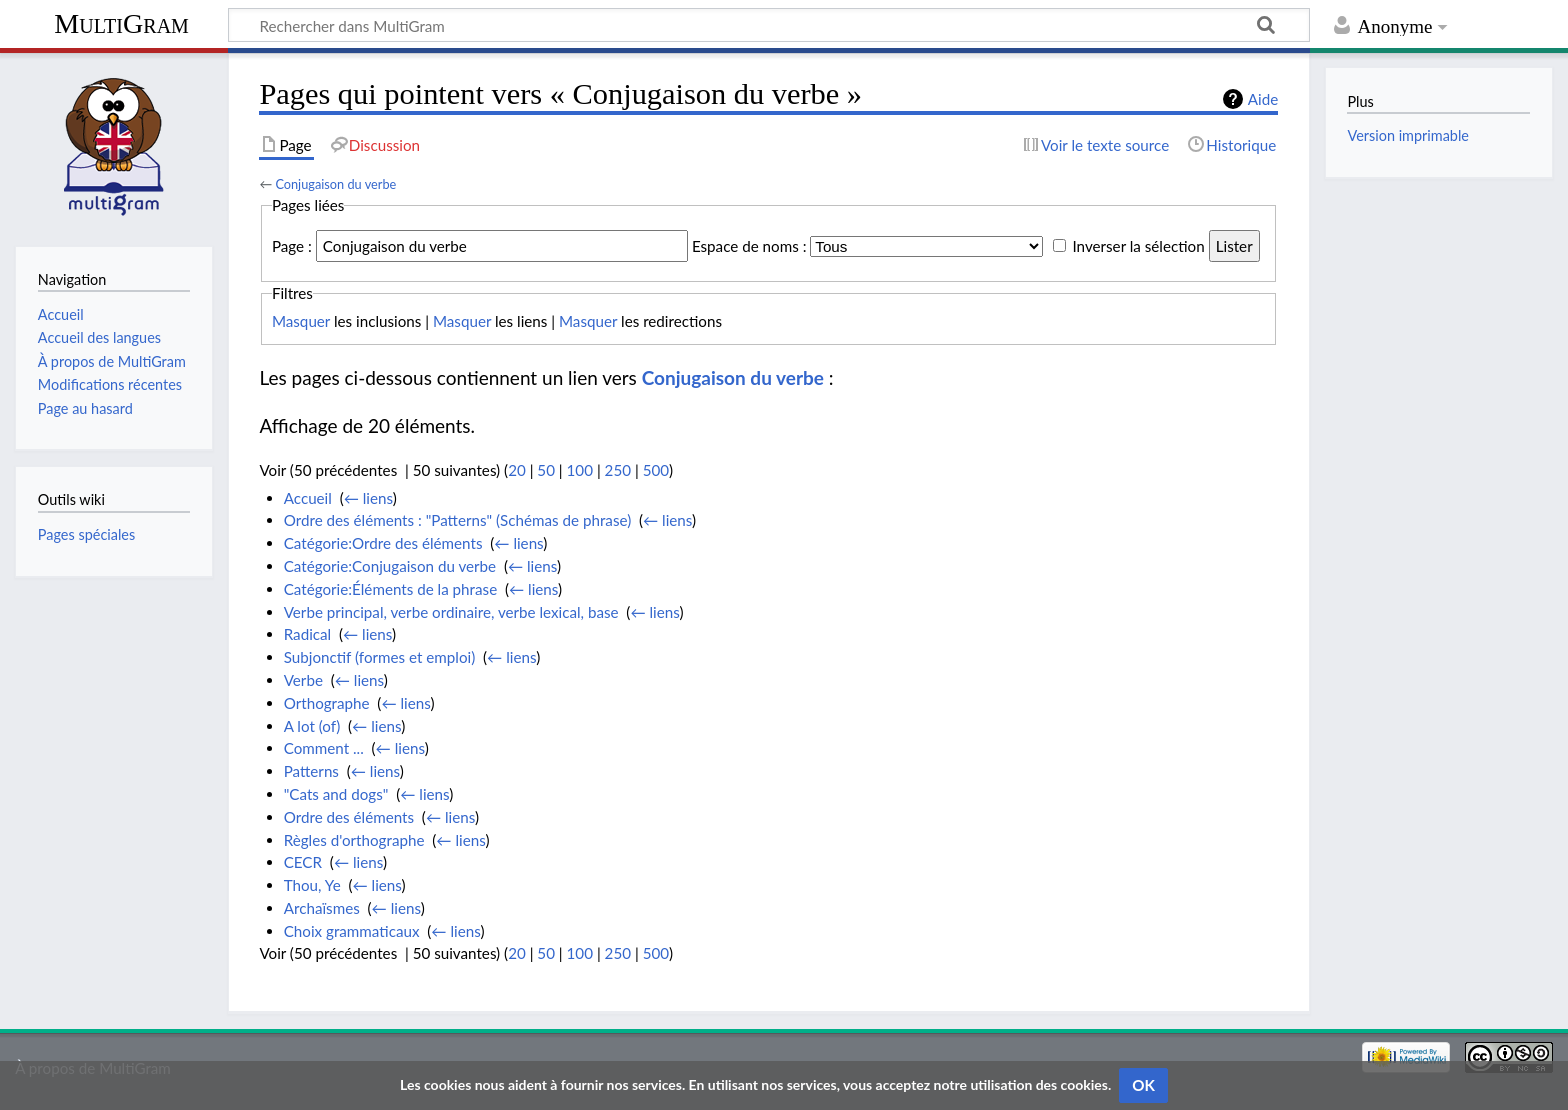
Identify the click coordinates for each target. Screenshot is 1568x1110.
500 (656, 470)
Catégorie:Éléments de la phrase (390, 589)
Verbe (303, 680)
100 (580, 470)
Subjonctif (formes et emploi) (380, 657)
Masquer (301, 321)
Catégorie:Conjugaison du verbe (390, 566)
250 (618, 470)
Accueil (308, 498)
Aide (1263, 99)
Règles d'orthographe (354, 840)
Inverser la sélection (1138, 246)
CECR (303, 862)
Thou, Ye (312, 885)
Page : (292, 246)
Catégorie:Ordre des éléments (383, 543)
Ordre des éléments (349, 817)
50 (546, 470)
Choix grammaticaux (352, 931)
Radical (307, 634)
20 (517, 470)
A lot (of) (312, 726)
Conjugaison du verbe (335, 184)
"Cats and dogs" (336, 794)
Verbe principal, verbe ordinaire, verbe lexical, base (451, 612)
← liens (368, 498)
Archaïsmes (322, 908)
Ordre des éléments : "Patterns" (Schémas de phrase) (458, 520)
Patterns (311, 771)
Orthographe (327, 703)
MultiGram (121, 23)
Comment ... (324, 748)
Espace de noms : (749, 246)
